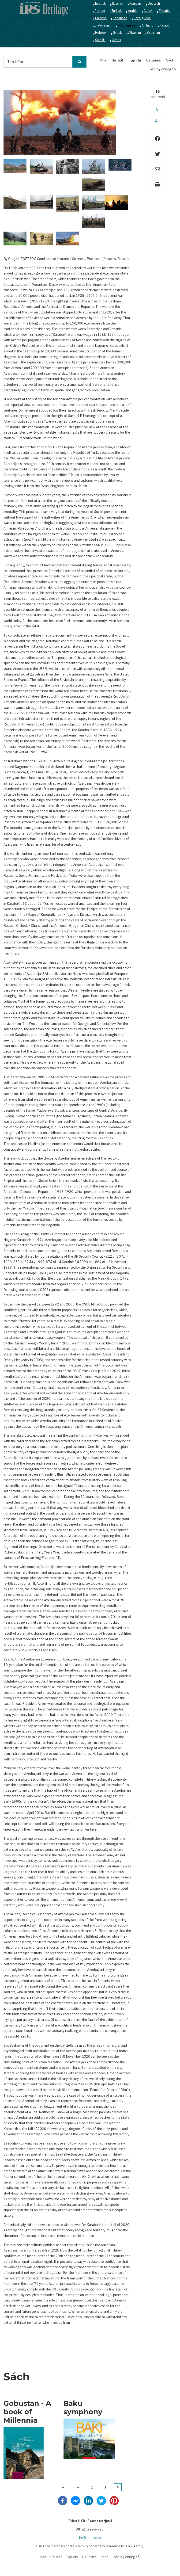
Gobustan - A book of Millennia (27, 2412)
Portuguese (142, 18)
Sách (170, 60)
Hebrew (101, 33)
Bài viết (117, 60)
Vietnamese (126, 25)
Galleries (153, 60)
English (100, 3)
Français (135, 3)
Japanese (120, 18)
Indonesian (103, 25)
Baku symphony (83, 2407)
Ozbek (116, 40)
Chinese (101, 18)
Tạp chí (135, 60)
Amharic (147, 25)
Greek (117, 33)
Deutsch (154, 3)
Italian (100, 11)
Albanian (134, 33)
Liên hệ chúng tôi (162, 69)
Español (165, 11)
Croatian (153, 33)
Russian (117, 3)
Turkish (116, 11)
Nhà (103, 60)
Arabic (132, 11)
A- (157, 109)
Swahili (100, 40)
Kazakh (165, 25)
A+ (157, 121)
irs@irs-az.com (90, 2538)
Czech (148, 11)
